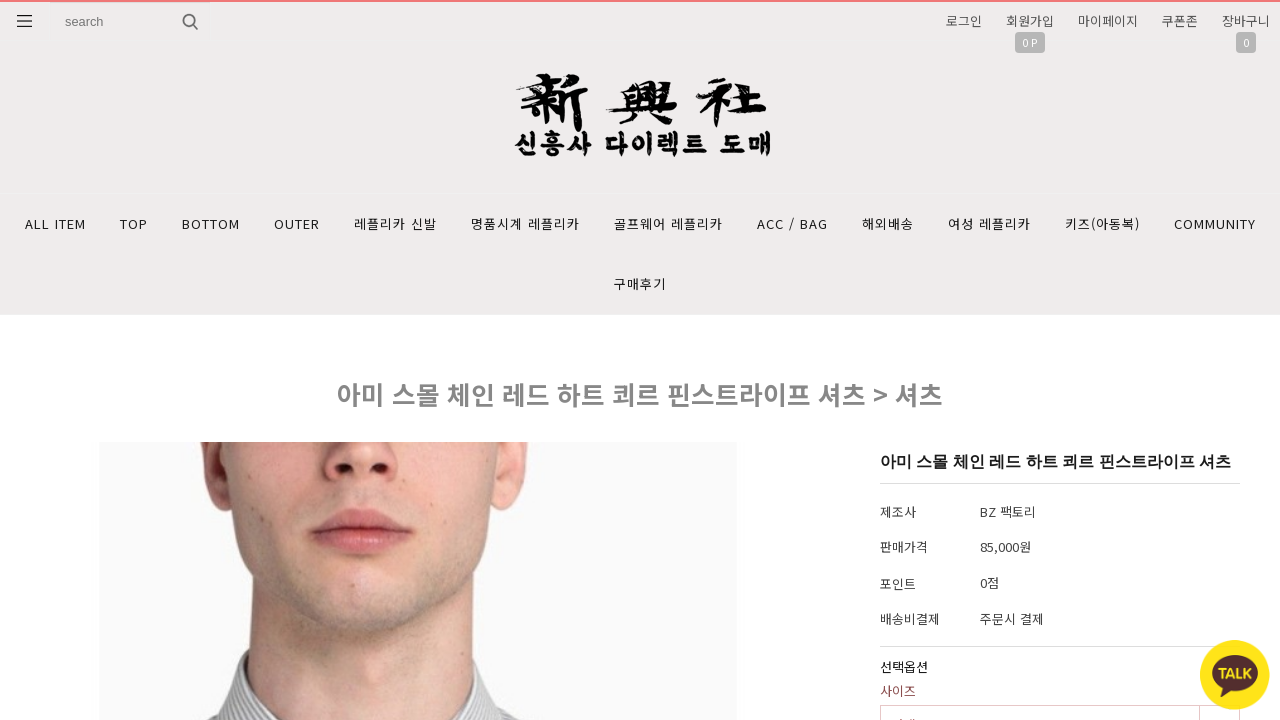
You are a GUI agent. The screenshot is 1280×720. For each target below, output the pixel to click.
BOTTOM (211, 223)
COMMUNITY (1215, 223)
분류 (25, 21)
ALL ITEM (55, 223)
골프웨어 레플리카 (668, 223)
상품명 (50, 2)
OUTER (297, 223)
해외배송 (888, 223)
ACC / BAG (792, 223)
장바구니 (1246, 20)
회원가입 (1030, 20)
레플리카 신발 (395, 223)
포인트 (898, 583)
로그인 (964, 20)
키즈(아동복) (1102, 223)
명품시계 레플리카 (525, 223)
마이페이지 (1108, 20)
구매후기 (640, 283)
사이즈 (898, 690)
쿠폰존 (1180, 20)
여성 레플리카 (989, 223)
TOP (134, 223)
